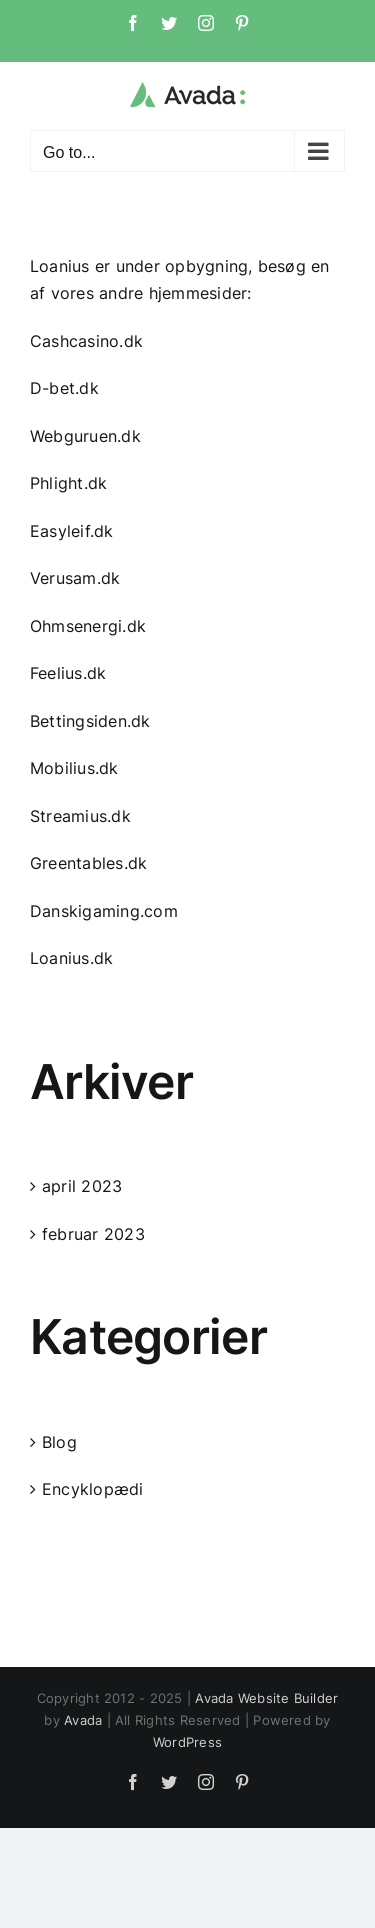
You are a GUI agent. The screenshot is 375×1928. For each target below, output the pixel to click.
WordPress (187, 1742)
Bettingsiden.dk (90, 721)
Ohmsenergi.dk (88, 626)
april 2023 (82, 1186)
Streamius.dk (80, 816)
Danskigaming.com (104, 911)
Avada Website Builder (266, 1698)
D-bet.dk (64, 388)
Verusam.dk (75, 578)
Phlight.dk (68, 483)
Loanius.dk (71, 958)
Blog (59, 1442)
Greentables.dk (88, 863)
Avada (83, 1720)
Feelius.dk (68, 673)
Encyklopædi (93, 1489)
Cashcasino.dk (86, 341)
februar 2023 (93, 1234)
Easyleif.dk (72, 531)
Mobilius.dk (74, 768)
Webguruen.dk (85, 436)
